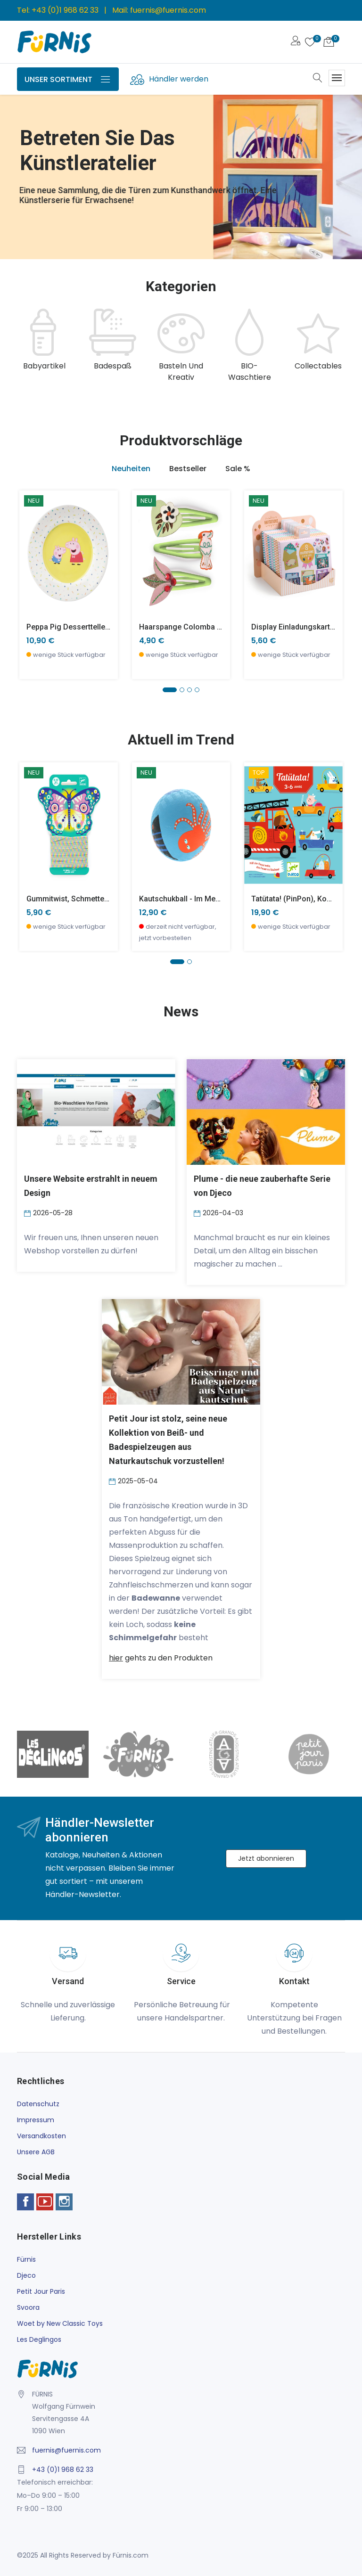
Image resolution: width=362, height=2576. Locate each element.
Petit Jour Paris (41, 2291)
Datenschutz (38, 2104)
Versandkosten (41, 2136)
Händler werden (178, 79)
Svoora (28, 2307)
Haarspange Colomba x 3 (183, 626)
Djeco (26, 2275)
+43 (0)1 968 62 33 (65, 10)
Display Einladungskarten (294, 626)
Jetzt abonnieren (266, 1858)
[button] (169, 690)
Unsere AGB (36, 2152)
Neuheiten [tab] (131, 468)
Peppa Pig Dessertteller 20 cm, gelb (88, 626)
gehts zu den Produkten (161, 1657)
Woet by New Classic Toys (60, 2323)
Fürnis (26, 2259)
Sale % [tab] (237, 468)
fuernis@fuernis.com (168, 10)
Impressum (35, 2120)
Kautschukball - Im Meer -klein (191, 898)
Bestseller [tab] (187, 468)
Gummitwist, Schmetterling (73, 898)
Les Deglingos (39, 2339)
